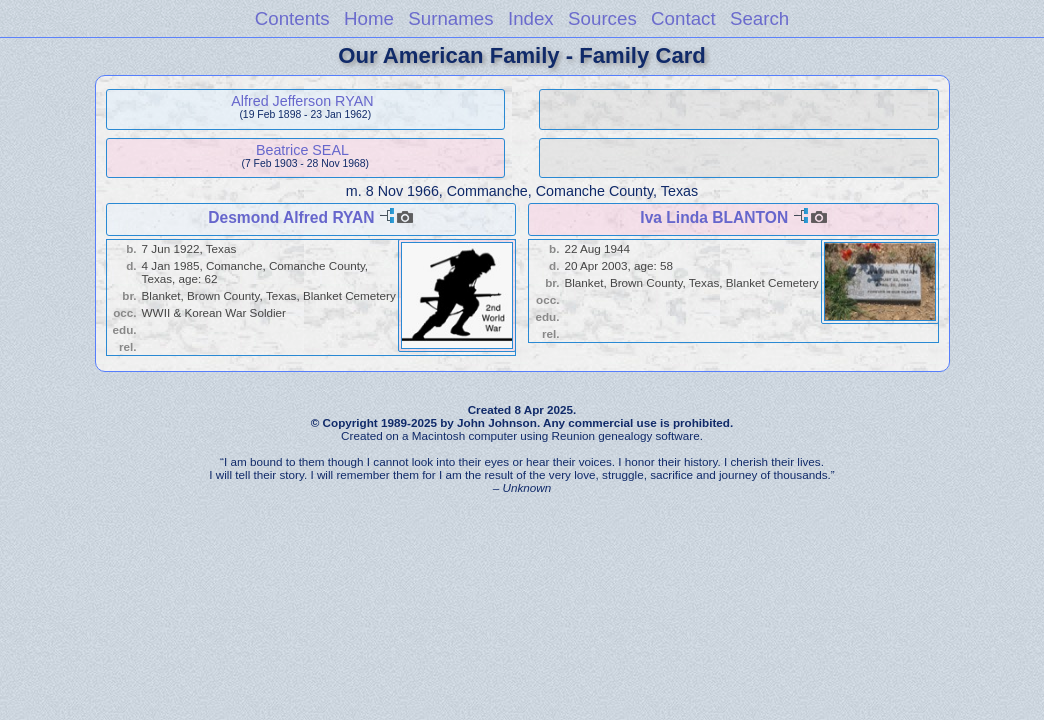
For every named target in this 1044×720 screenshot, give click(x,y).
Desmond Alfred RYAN (291, 217)
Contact (683, 18)
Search (759, 18)
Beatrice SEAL (302, 150)
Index (531, 18)
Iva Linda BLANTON (714, 217)
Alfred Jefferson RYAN (302, 101)
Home (369, 18)
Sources (602, 18)
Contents (292, 18)
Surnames (450, 18)
